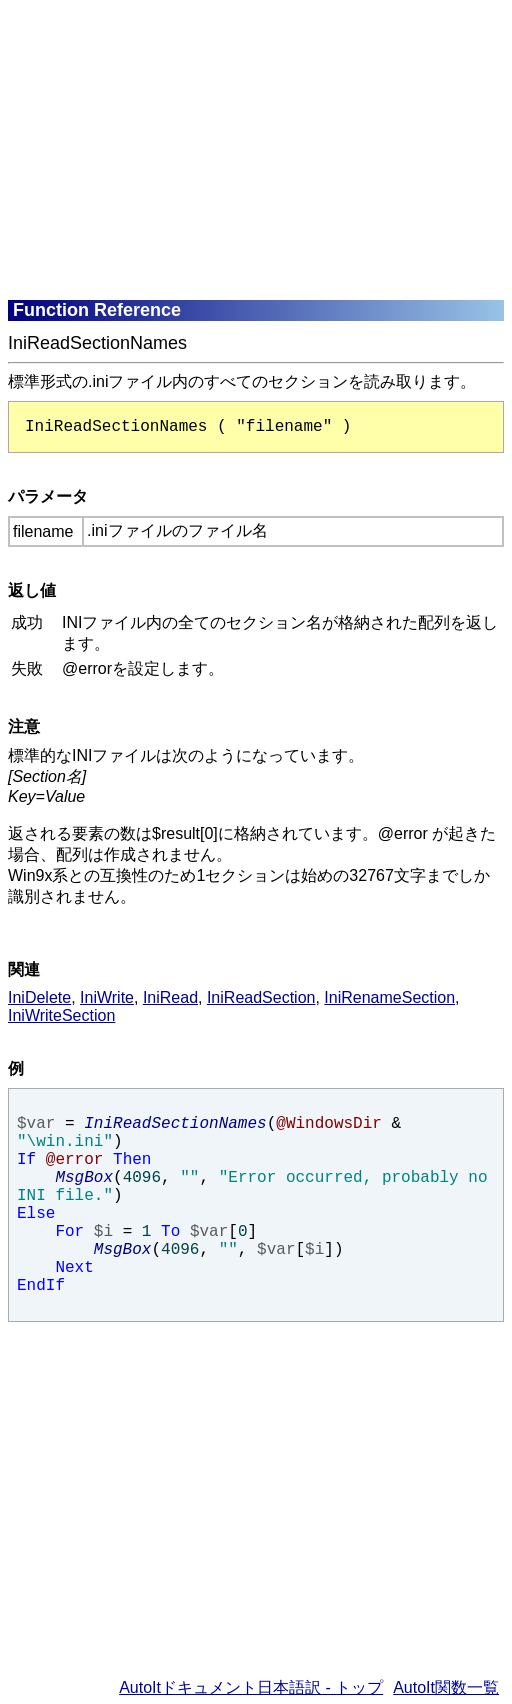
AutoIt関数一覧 (446, 1687)
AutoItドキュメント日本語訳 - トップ (251, 1687)
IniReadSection (261, 997)
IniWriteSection (61, 1015)
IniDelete (39, 997)
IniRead (170, 997)
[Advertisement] (260, 148)
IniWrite (107, 997)
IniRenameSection (389, 997)
